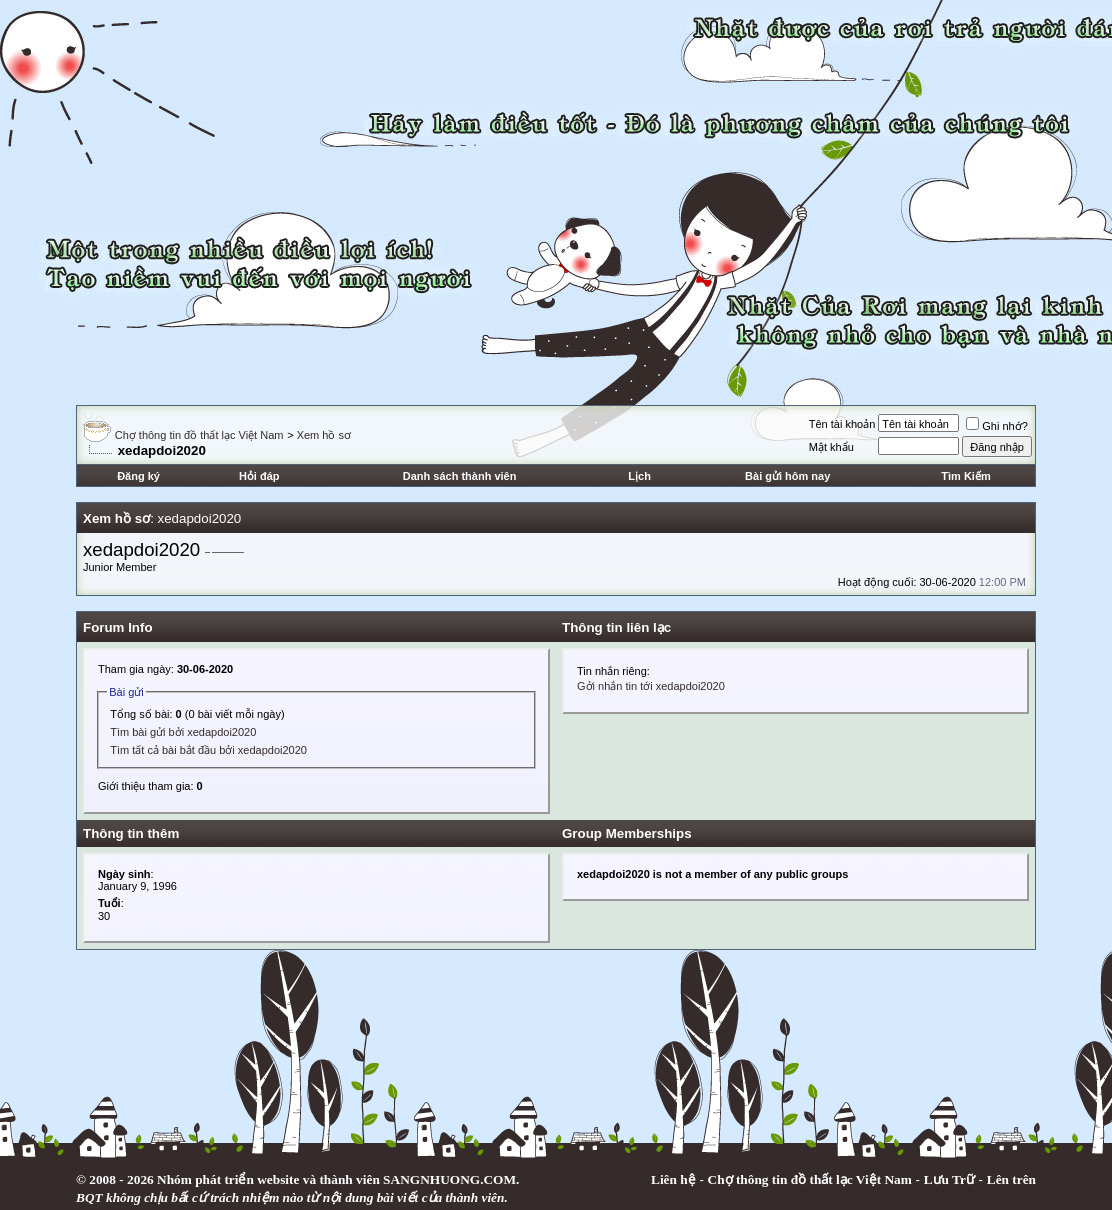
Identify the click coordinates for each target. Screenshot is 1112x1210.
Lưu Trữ (949, 1179)
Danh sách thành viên (460, 476)
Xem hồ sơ (324, 435)
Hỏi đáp (259, 476)
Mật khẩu (831, 447)
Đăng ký (138, 476)
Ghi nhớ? (997, 426)
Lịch (639, 476)
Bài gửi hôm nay (787, 476)
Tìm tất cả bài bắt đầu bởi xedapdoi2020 (208, 750)
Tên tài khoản (842, 424)
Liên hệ (673, 1179)
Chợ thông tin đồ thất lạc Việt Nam (199, 435)
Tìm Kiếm (965, 476)
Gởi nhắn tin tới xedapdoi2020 (651, 686)
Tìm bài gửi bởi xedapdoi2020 (183, 732)
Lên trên (1011, 1179)
